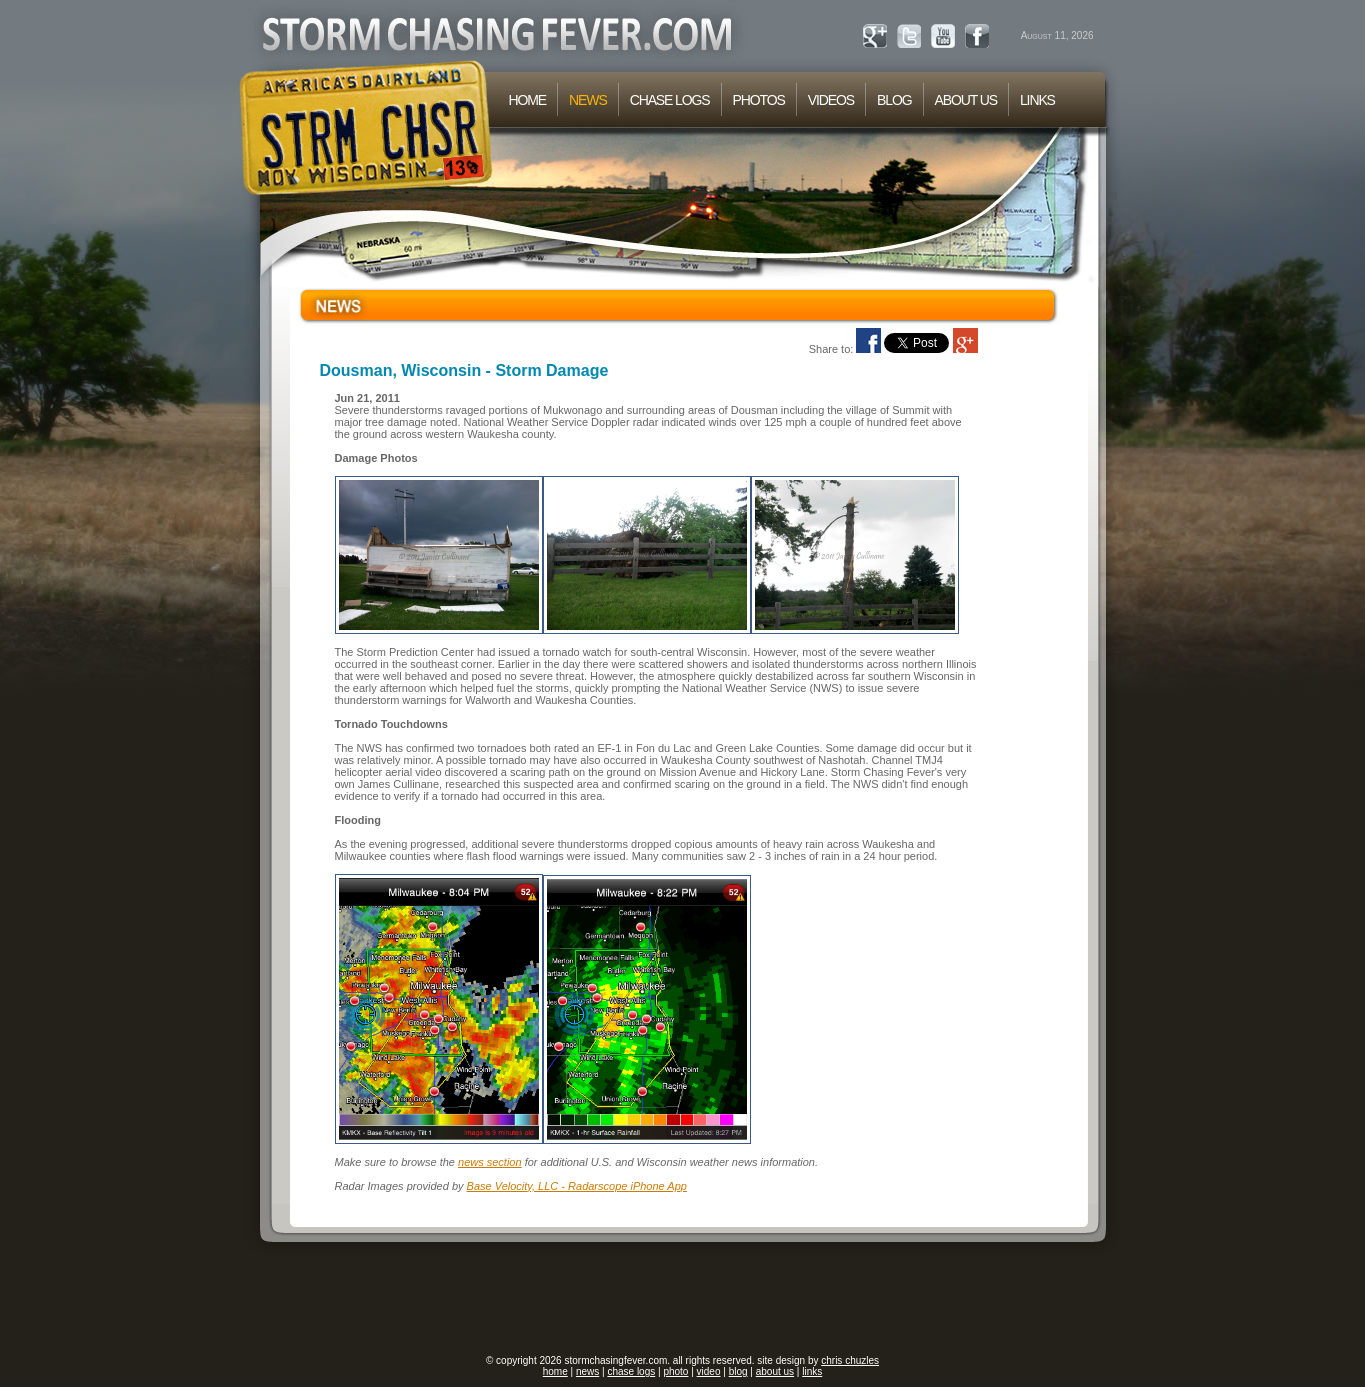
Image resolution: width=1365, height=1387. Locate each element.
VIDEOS (831, 100)
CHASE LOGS (670, 100)
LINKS (1037, 100)
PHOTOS (759, 100)
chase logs (631, 1371)
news (587, 1371)
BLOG (894, 100)
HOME (528, 100)
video (709, 1371)
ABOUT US (966, 100)
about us (775, 1371)
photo (675, 1371)
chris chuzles (850, 1360)
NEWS (588, 100)
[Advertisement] (683, 1299)
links (812, 1371)
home (555, 1371)
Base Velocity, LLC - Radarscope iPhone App (577, 1186)
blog (738, 1371)
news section (490, 1162)
